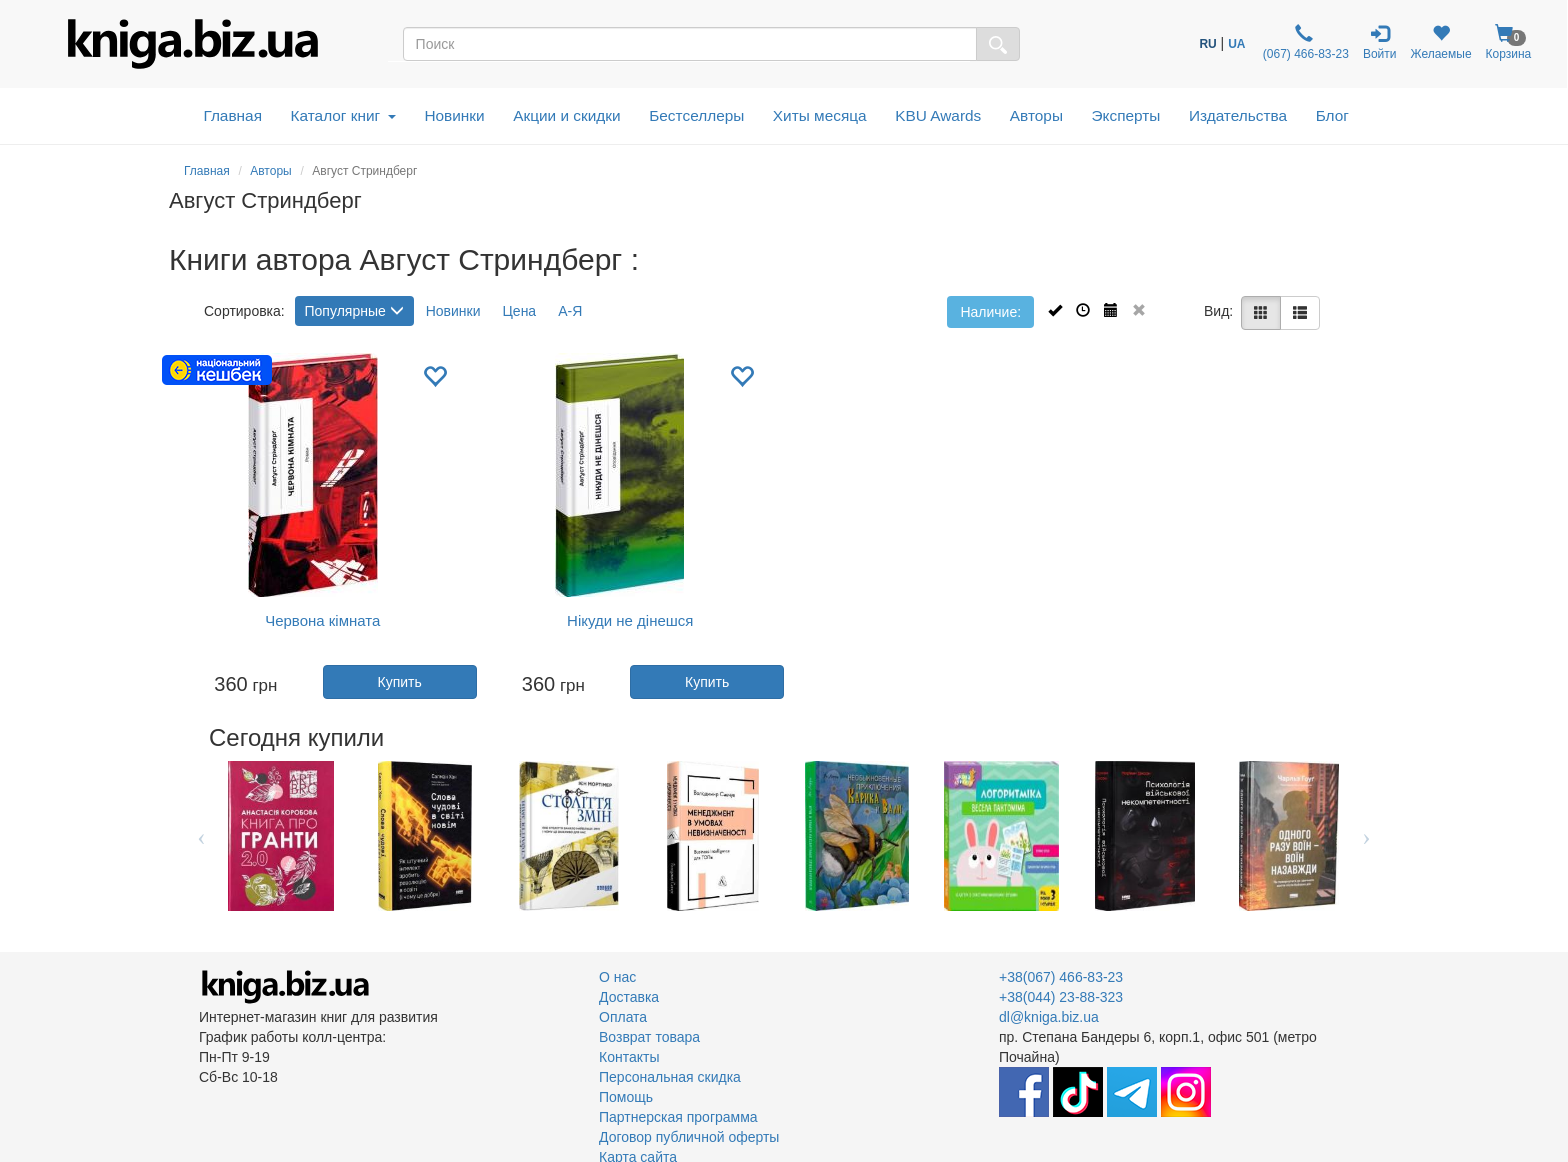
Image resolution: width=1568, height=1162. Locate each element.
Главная (232, 115)
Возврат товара (649, 1037)
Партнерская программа (678, 1117)
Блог (1332, 115)
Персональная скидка (670, 1077)
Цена (520, 311)
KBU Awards (938, 115)
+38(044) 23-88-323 (1061, 997)
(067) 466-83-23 (1303, 42)
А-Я (570, 311)
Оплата (623, 1017)
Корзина (1509, 42)
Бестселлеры (696, 115)
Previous (201, 836)
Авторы (1036, 115)
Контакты (629, 1057)
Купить (399, 682)
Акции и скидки (567, 115)
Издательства (1238, 115)
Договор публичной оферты (689, 1137)
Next (1366, 836)
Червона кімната (322, 620)
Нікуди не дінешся (630, 620)
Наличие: (990, 312)
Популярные (354, 311)
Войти (1380, 42)
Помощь (626, 1097)
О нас (617, 977)
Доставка (629, 997)
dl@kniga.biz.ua (1049, 1017)
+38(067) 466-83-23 (1061, 977)
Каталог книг (343, 115)
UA (1236, 44)
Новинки (454, 115)
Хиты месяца (820, 115)
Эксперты (1125, 115)
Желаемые (1440, 42)
